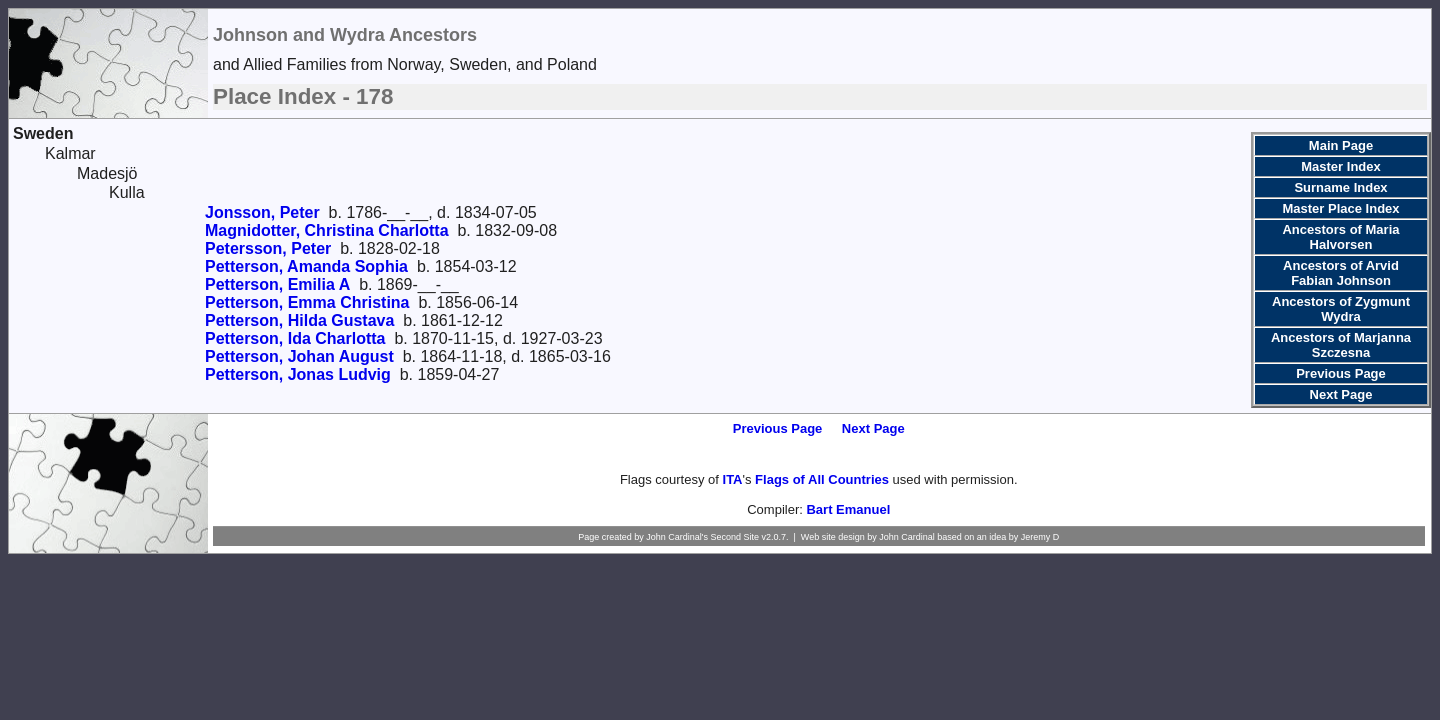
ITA (733, 479)
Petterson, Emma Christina (307, 302)
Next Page (1341, 394)
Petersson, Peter (268, 248)
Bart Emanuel (848, 509)
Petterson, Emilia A (277, 284)
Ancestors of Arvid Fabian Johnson (1341, 273)
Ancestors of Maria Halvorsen (1340, 237)
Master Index (1340, 166)
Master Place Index (1340, 208)
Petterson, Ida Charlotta (295, 338)
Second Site (734, 537)
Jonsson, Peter (262, 212)
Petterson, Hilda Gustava (299, 320)
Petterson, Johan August (299, 356)
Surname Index (1340, 187)
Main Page (1341, 145)
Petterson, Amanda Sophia (306, 266)
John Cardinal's (677, 537)
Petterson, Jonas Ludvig (298, 374)
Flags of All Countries (822, 479)
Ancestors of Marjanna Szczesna (1341, 345)
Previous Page (1341, 373)
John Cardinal (907, 537)
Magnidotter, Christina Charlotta (327, 230)
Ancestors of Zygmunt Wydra (1341, 309)
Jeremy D (1040, 537)
